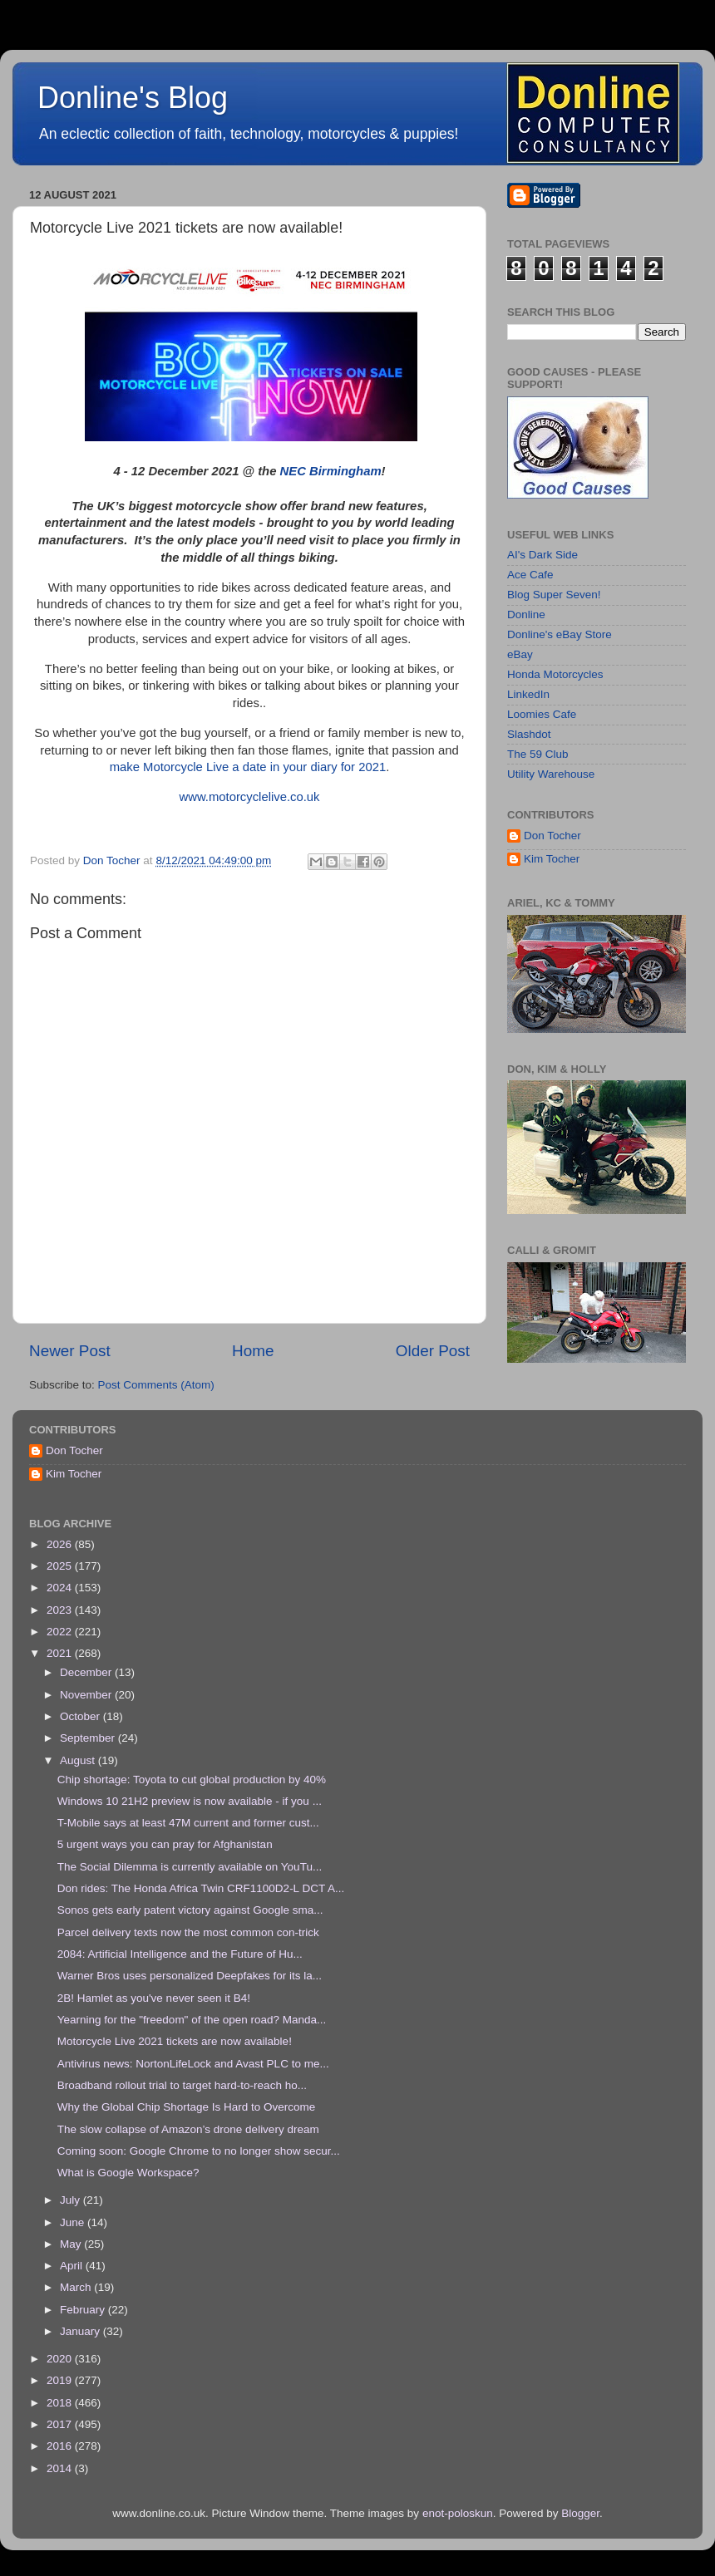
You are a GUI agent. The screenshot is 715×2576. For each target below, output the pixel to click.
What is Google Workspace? (128, 2172)
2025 (61, 1566)
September (89, 1738)
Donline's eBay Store (559, 634)
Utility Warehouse (550, 774)
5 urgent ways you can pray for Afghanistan (165, 1844)
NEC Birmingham (331, 471)
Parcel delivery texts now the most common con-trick (188, 1932)
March (77, 2287)
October (81, 1716)
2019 (61, 2380)
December (87, 1672)
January (81, 2331)
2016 (61, 2446)
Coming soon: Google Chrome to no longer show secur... (198, 2151)
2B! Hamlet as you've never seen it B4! (153, 1998)
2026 (61, 1544)
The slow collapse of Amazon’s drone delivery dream (188, 2129)
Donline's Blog (132, 98)
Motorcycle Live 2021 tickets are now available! (174, 2041)
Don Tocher (552, 835)
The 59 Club (538, 754)
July (71, 2200)
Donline (526, 614)
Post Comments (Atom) (156, 1385)
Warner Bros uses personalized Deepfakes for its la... (189, 1975)
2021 (61, 1653)
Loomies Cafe (541, 714)
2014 (61, 2468)
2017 (61, 2424)
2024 (61, 1587)
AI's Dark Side (542, 554)
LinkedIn (528, 694)
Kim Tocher (551, 859)
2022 (61, 1631)
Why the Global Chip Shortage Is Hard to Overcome (186, 2107)
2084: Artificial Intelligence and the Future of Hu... (180, 1954)
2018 (61, 2403)
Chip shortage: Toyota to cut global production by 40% (191, 1779)
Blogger (580, 2513)
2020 (61, 2358)
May (72, 2244)
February (84, 2309)
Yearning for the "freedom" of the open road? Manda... (192, 2019)
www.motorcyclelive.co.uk (249, 797)
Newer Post (70, 1350)
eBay (520, 654)
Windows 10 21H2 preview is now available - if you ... (189, 1801)
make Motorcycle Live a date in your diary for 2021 (248, 767)
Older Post (433, 1350)
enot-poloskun (457, 2513)
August (79, 1760)
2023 (61, 1610)
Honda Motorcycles (555, 674)
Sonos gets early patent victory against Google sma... (190, 1910)
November (87, 1695)
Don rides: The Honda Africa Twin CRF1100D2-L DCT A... (200, 1888)
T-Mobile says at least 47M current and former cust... (188, 1822)
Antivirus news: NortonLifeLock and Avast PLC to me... (193, 2063)
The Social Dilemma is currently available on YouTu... (189, 1867)
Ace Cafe (530, 574)
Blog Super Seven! (554, 594)
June (73, 2222)
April (73, 2265)
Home (253, 1350)
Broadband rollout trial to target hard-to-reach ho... (182, 2085)
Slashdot (529, 734)
